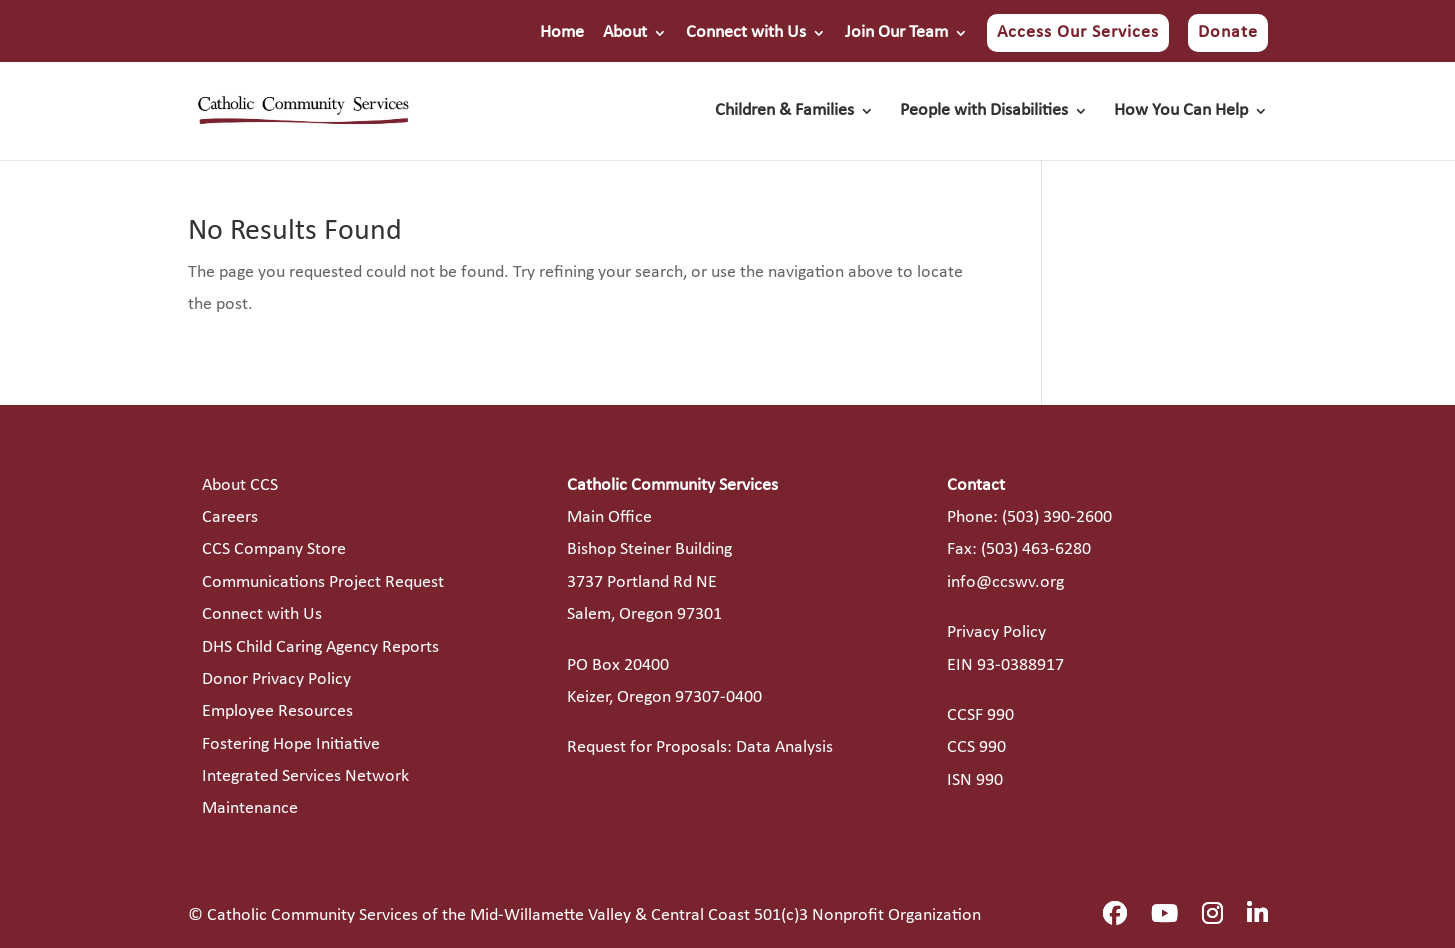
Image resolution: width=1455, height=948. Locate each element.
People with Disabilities (984, 112)
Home (562, 33)
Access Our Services (1078, 32)
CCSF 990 (980, 715)
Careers (230, 517)
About (625, 33)
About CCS (240, 485)
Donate (1228, 32)
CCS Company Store (274, 549)
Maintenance (250, 808)
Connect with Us (746, 33)
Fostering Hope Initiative (291, 744)
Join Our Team (896, 33)
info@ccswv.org (1005, 582)
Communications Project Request (323, 582)
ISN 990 (975, 780)
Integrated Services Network (305, 776)
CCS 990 (976, 747)
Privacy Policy (996, 632)
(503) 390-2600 (1057, 517)
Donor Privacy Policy (276, 679)
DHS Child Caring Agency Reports (320, 647)
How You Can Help (1181, 112)
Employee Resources (277, 711)
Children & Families (784, 112)
